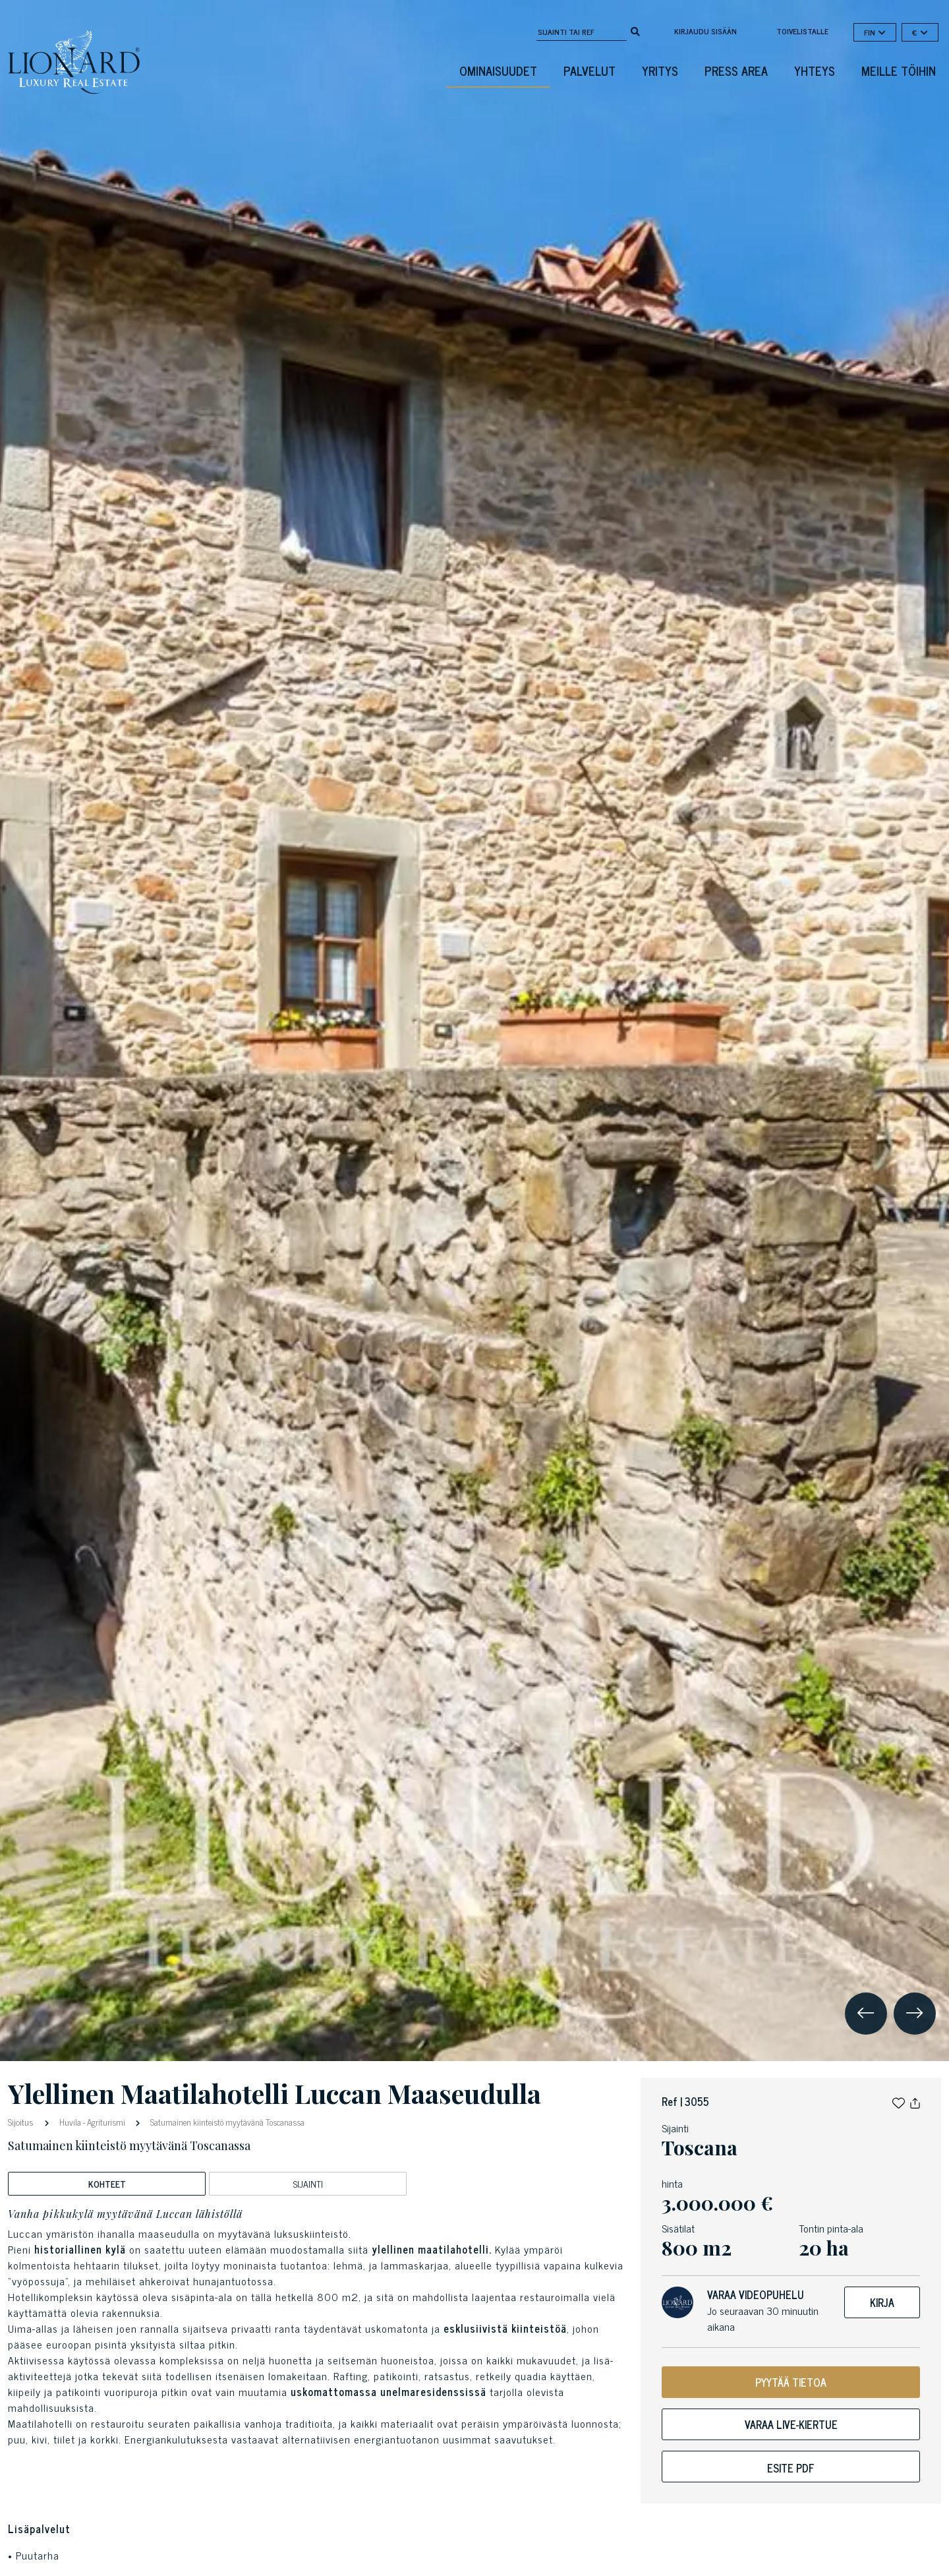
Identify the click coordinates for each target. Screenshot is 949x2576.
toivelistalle (802, 31)
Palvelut (589, 70)
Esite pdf (791, 2467)
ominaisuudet (498, 70)
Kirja (882, 2302)
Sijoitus (22, 2121)
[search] (635, 30)
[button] (898, 2101)
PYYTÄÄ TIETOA (790, 2382)
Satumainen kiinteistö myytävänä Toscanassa (226, 2122)
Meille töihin (898, 70)
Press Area (736, 70)
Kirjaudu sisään (705, 31)
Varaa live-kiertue (791, 2424)
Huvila (70, 2122)
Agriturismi (106, 2122)
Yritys (660, 70)
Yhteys (814, 70)
